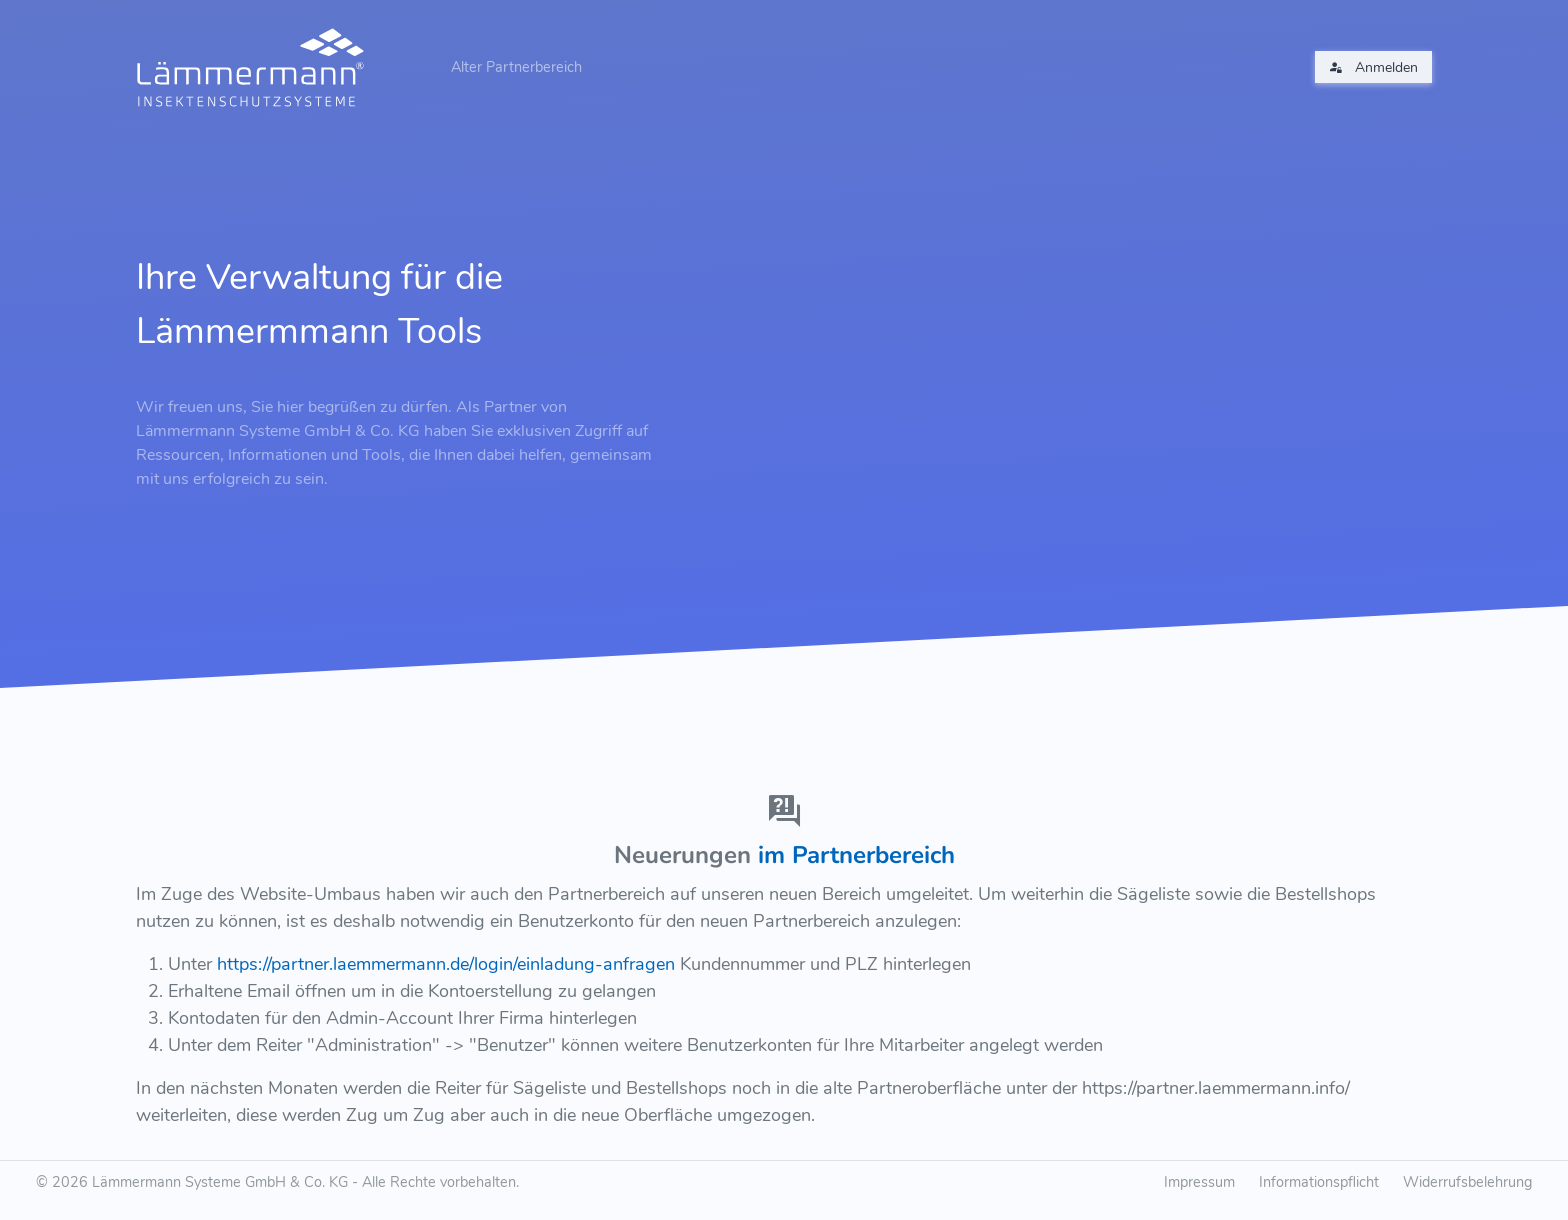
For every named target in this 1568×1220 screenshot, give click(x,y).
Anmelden (1373, 67)
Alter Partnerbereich (516, 67)
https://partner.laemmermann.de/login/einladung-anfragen (446, 964)
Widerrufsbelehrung (1467, 1182)
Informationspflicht (1319, 1182)
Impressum (1199, 1182)
